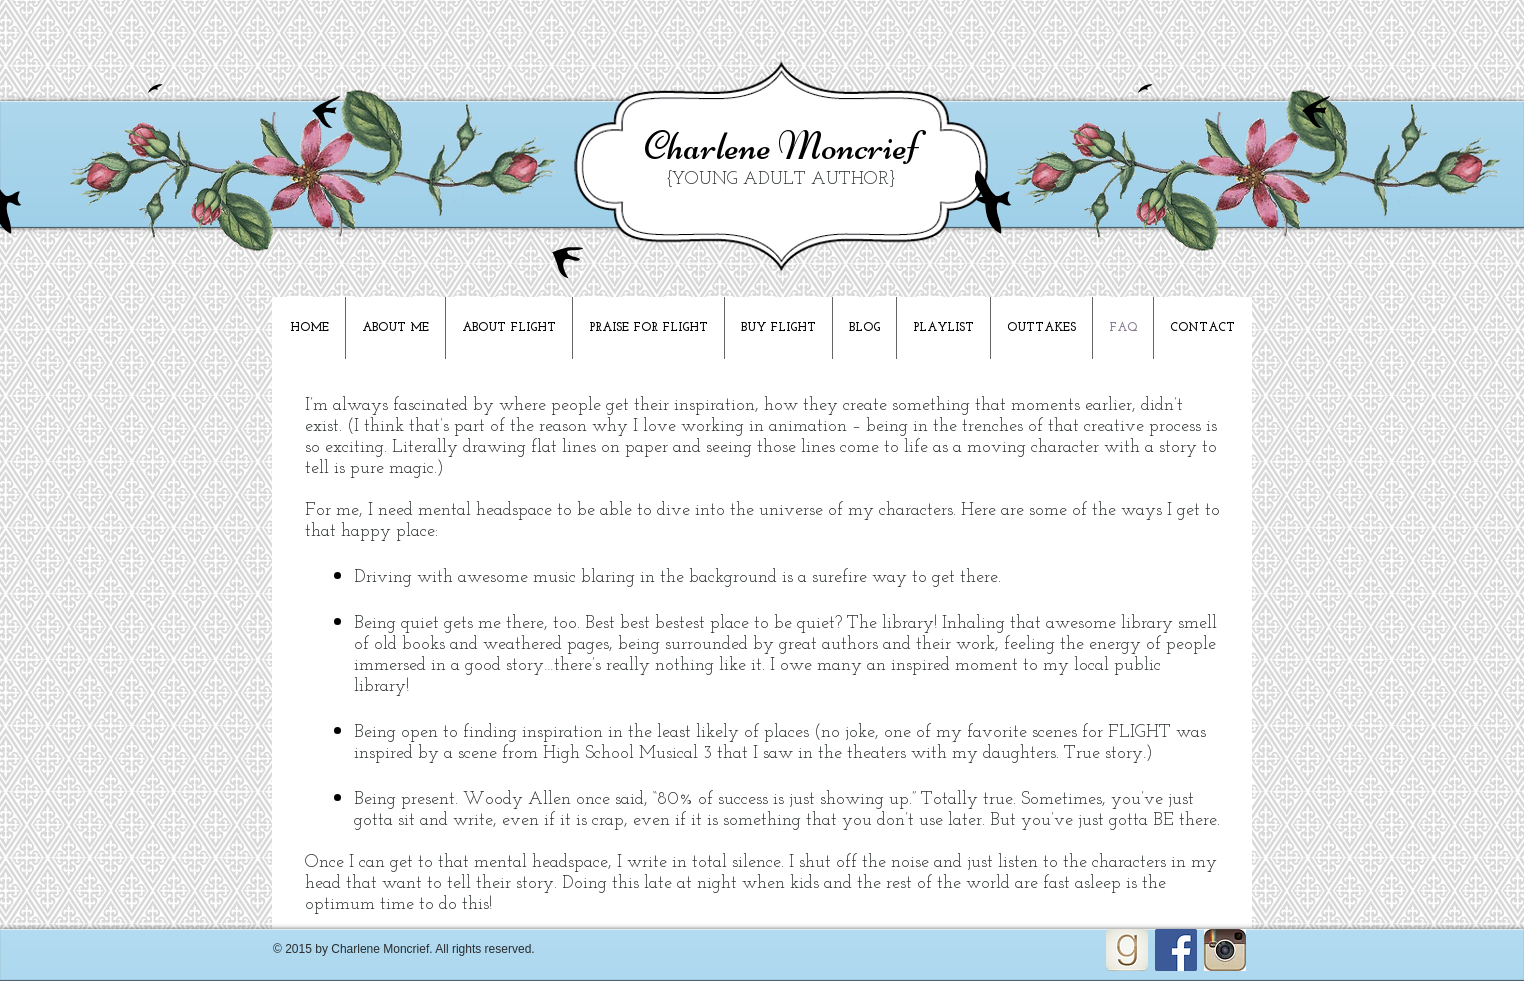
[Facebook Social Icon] (1176, 950)
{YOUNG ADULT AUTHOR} (781, 179)
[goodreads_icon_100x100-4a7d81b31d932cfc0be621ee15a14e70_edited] (1127, 950)
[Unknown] (1225, 950)
